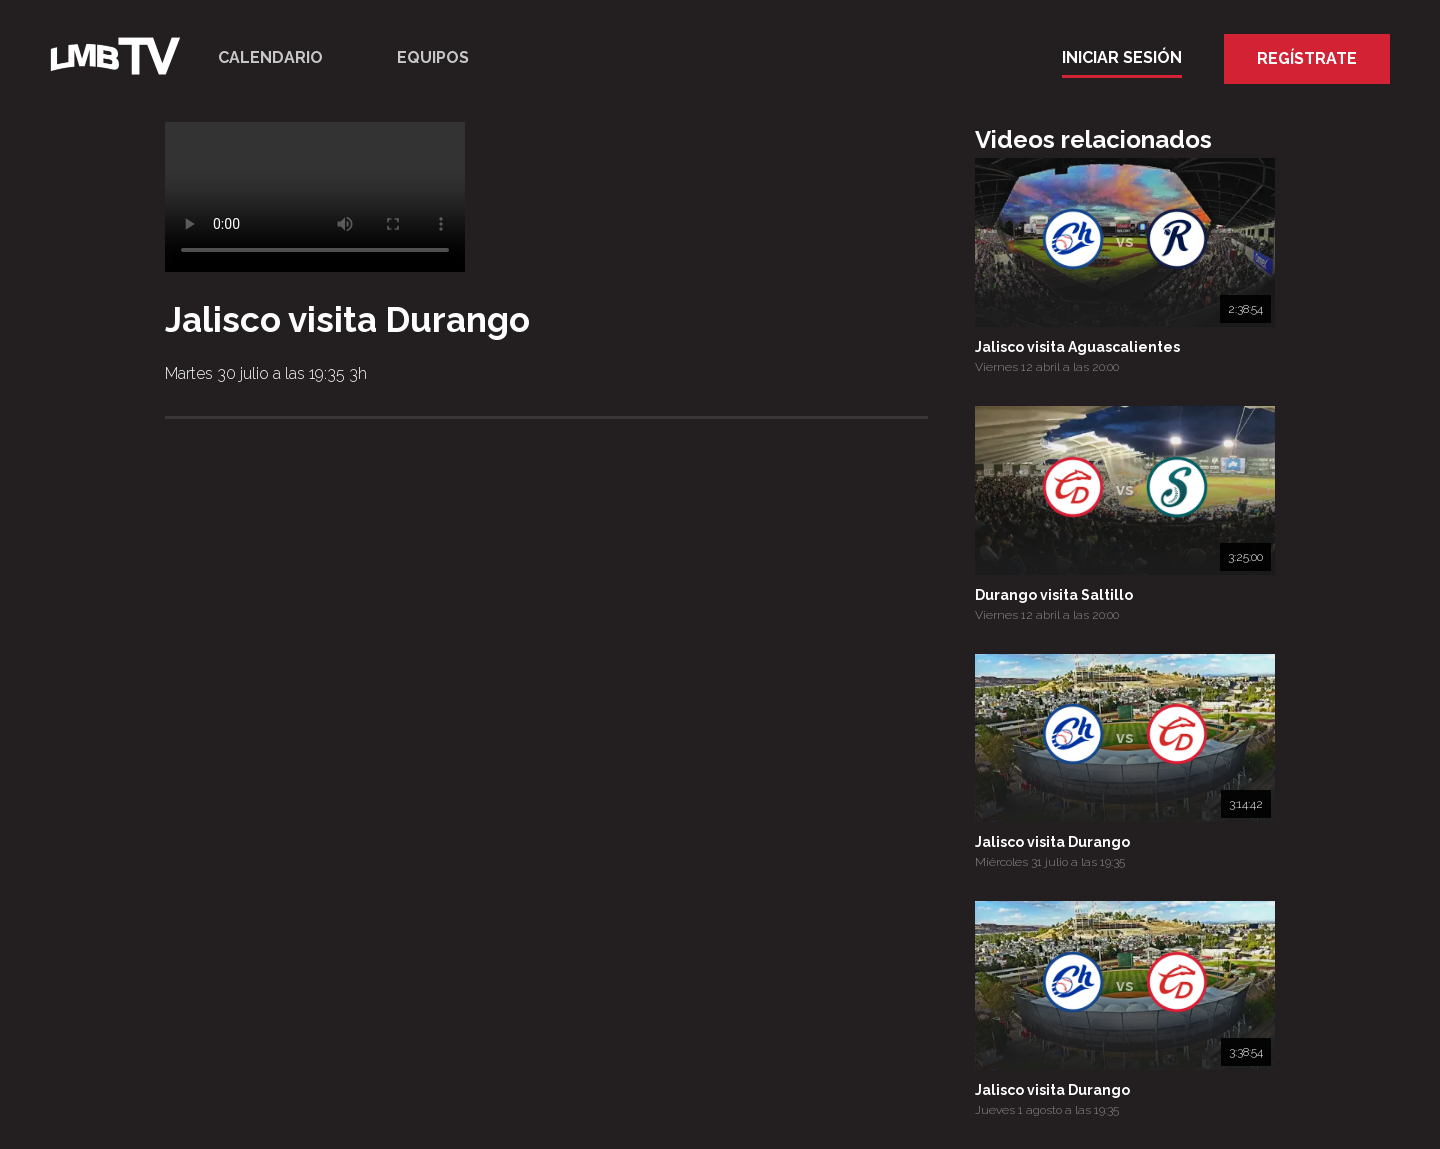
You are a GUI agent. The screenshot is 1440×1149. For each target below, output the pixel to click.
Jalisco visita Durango (1052, 842)
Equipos (433, 57)
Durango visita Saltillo (1054, 595)
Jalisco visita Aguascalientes (1077, 347)
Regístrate (1307, 58)
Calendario (270, 57)
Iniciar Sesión (1122, 57)
